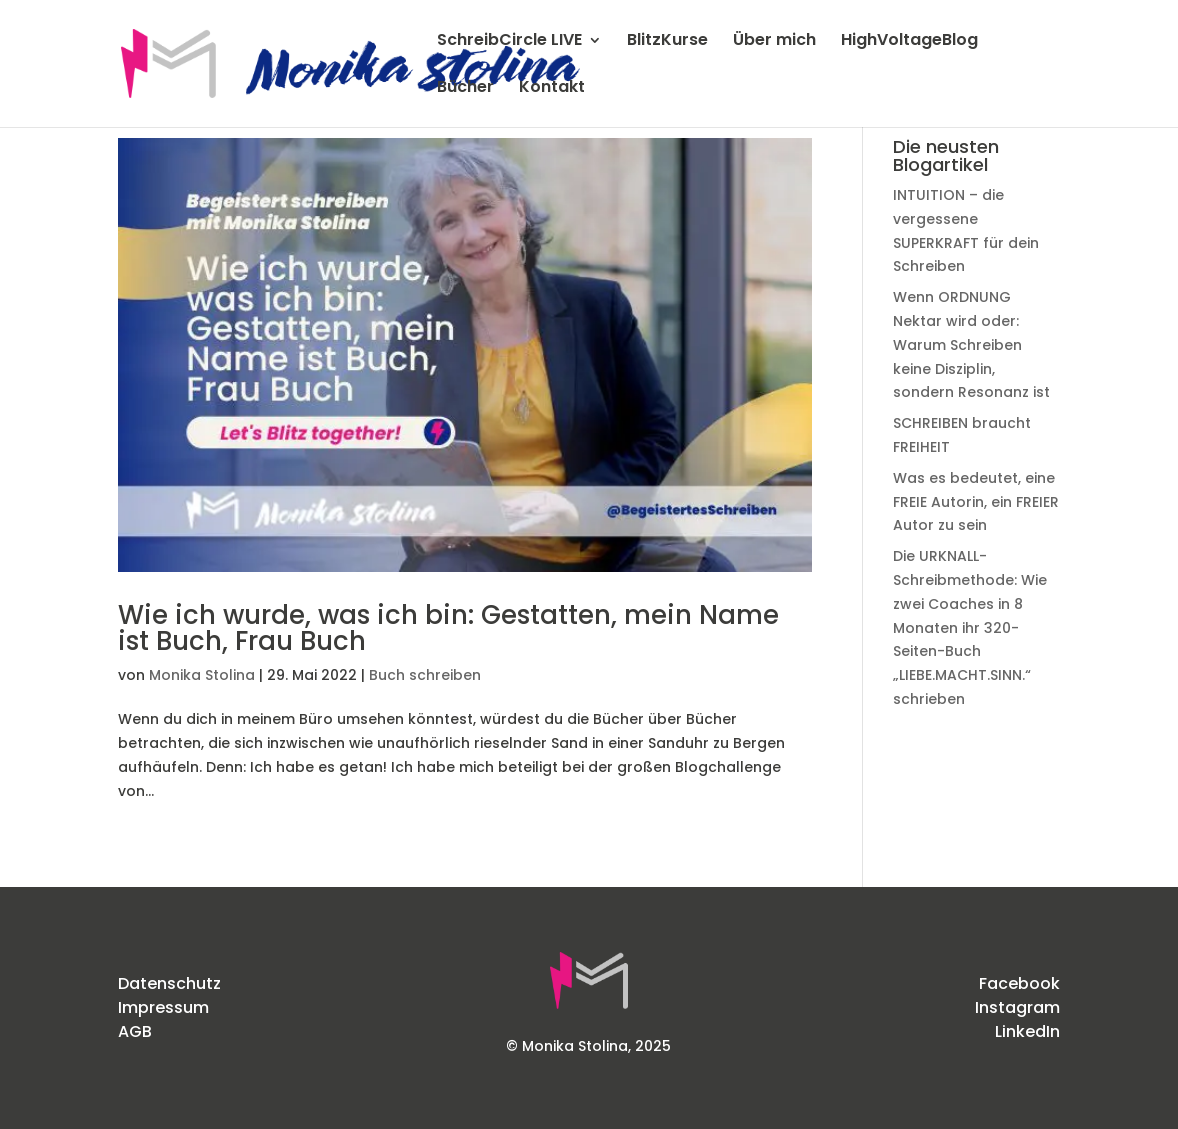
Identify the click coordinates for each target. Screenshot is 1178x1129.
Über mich (774, 42)
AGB (135, 1031)
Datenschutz (169, 983)
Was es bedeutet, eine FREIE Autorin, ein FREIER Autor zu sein (976, 502)
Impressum (163, 1007)
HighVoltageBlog (909, 42)
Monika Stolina (202, 675)
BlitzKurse (667, 42)
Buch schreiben (425, 675)
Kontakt (552, 89)
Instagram (1017, 1007)
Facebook (1019, 983)
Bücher (465, 89)
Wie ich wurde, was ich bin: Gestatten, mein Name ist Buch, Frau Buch (448, 628)
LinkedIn (1027, 1031)
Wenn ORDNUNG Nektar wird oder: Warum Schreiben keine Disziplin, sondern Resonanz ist (971, 344)
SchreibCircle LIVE (509, 42)
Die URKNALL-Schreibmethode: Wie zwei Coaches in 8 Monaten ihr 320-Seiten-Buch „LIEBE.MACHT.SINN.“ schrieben (970, 627)
